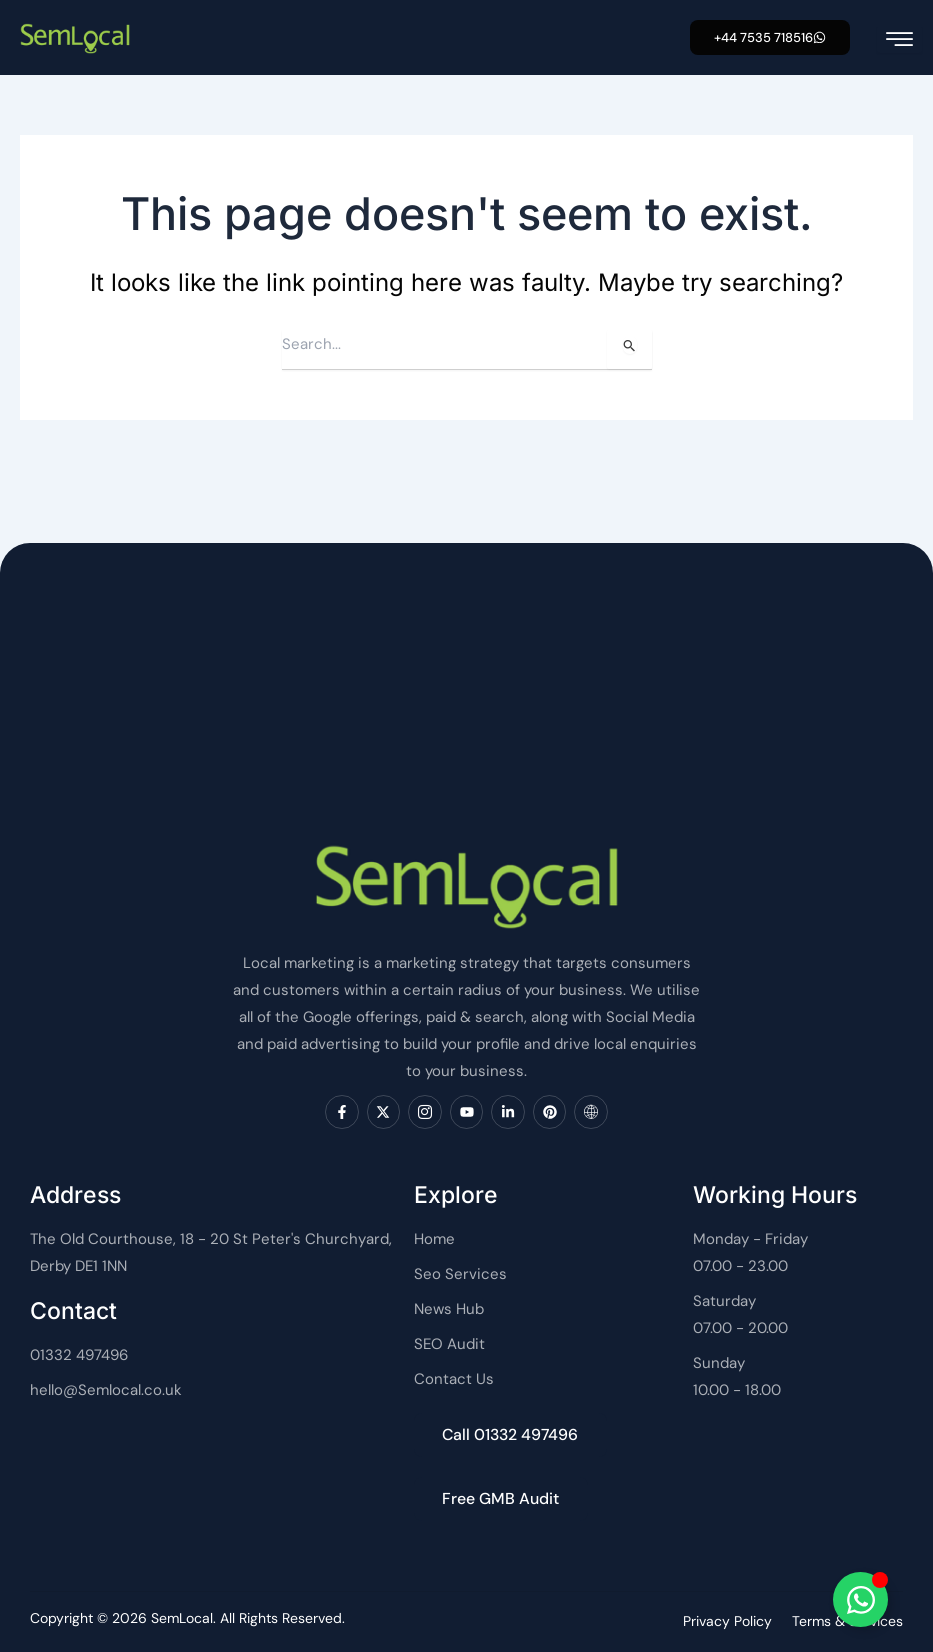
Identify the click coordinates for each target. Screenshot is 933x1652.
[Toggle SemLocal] (860, 1599)
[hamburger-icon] (899, 39)
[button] (770, 37)
